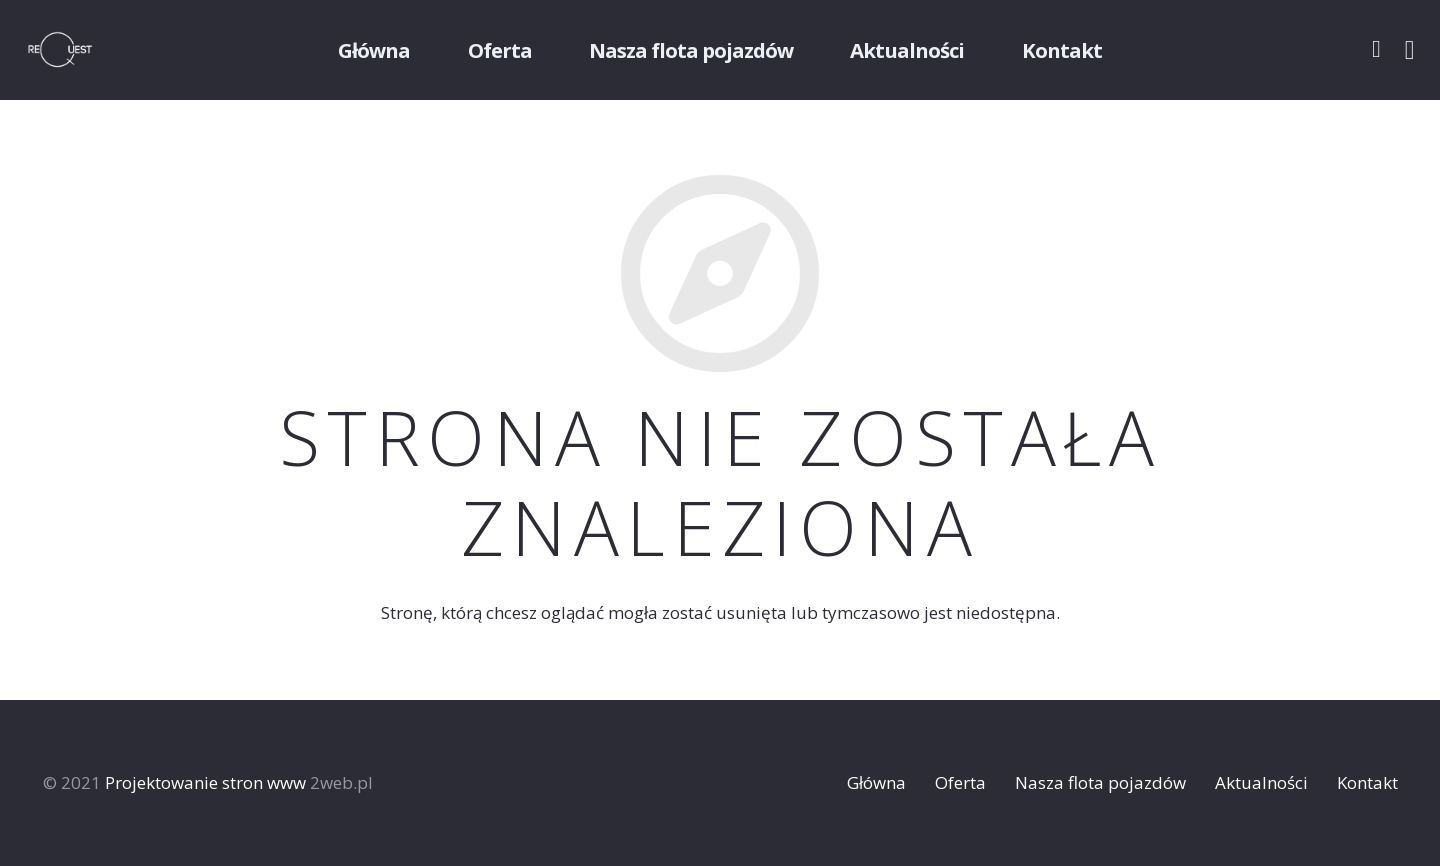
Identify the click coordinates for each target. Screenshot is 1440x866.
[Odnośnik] (86, 50)
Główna (876, 782)
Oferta (960, 782)
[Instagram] (1410, 50)
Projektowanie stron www (205, 782)
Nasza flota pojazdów (1100, 782)
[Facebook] (1376, 49)
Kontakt (1367, 782)
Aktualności (1261, 782)
